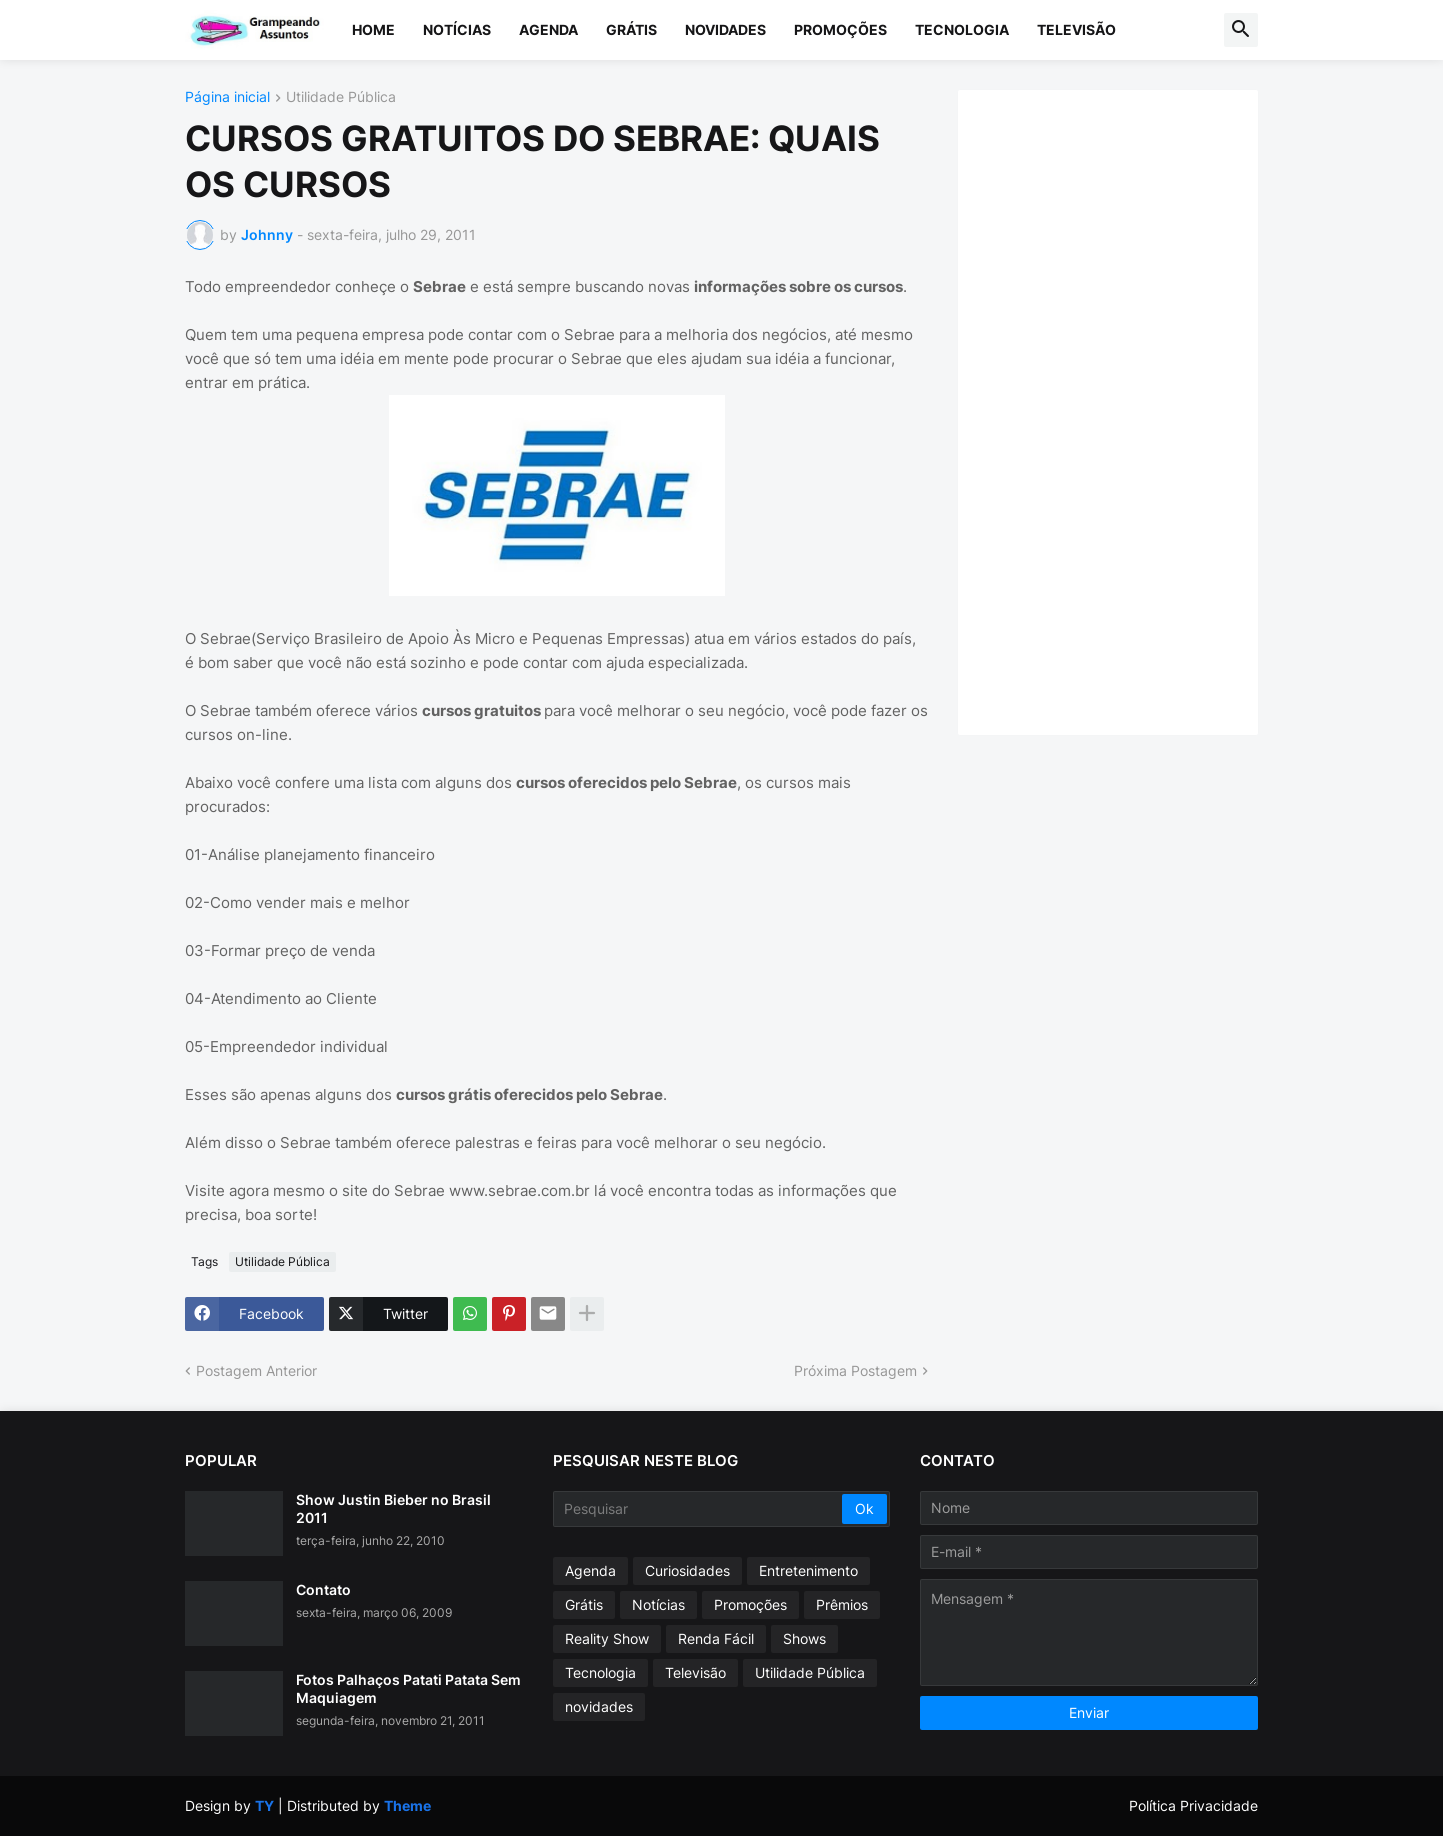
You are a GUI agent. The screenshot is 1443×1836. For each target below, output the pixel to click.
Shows (804, 1638)
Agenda (548, 29)
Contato (323, 1589)
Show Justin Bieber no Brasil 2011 (393, 1508)
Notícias (457, 29)
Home (373, 29)
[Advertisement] (1128, 410)
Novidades (725, 29)
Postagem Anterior (256, 1370)
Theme (407, 1805)
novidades (599, 1706)
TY (264, 1805)
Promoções (840, 29)
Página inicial (227, 97)
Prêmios (842, 1604)
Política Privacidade (1193, 1805)
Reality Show (607, 1638)
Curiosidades (687, 1570)
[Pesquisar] (699, 1509)
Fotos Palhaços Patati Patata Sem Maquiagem (408, 1688)
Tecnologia (962, 29)
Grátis (631, 29)
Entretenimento (808, 1570)
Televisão (1076, 29)
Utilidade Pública (341, 97)
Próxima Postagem (855, 1370)
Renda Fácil (716, 1638)
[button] (1241, 30)
